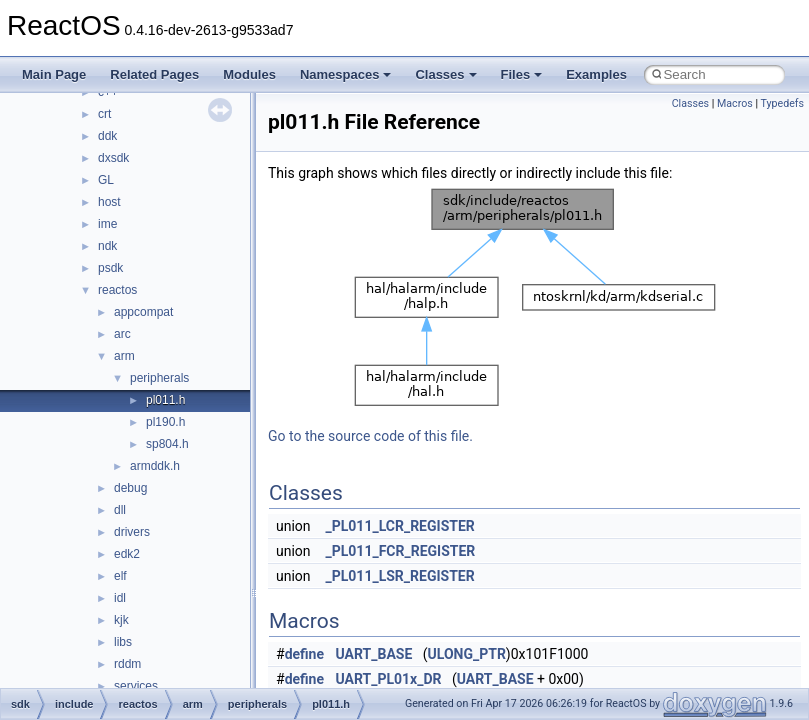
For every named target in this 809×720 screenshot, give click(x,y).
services (136, 686)
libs (123, 642)
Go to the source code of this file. (370, 436)
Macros (735, 103)
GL (106, 180)
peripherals (159, 378)
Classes (445, 74)
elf (120, 576)
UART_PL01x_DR (389, 679)
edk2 (127, 554)
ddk (107, 136)
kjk (121, 620)
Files (522, 74)
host (109, 202)
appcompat (143, 312)
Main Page (54, 74)
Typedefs (782, 103)
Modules (249, 74)
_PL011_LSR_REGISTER (400, 576)
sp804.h (167, 444)
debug (130, 488)
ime (107, 224)
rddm (127, 664)
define (304, 654)
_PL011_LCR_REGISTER (400, 526)
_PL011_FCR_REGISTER (401, 551)
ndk (107, 246)
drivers (132, 532)
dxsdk (113, 158)
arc (122, 334)
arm (124, 356)
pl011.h (165, 400)
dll (120, 510)
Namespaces (346, 74)
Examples (596, 74)
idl (120, 598)
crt (104, 114)
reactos (117, 290)
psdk (110, 268)
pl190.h (165, 422)
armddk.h (155, 466)
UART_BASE (374, 654)
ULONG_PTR (467, 654)
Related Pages (154, 74)
